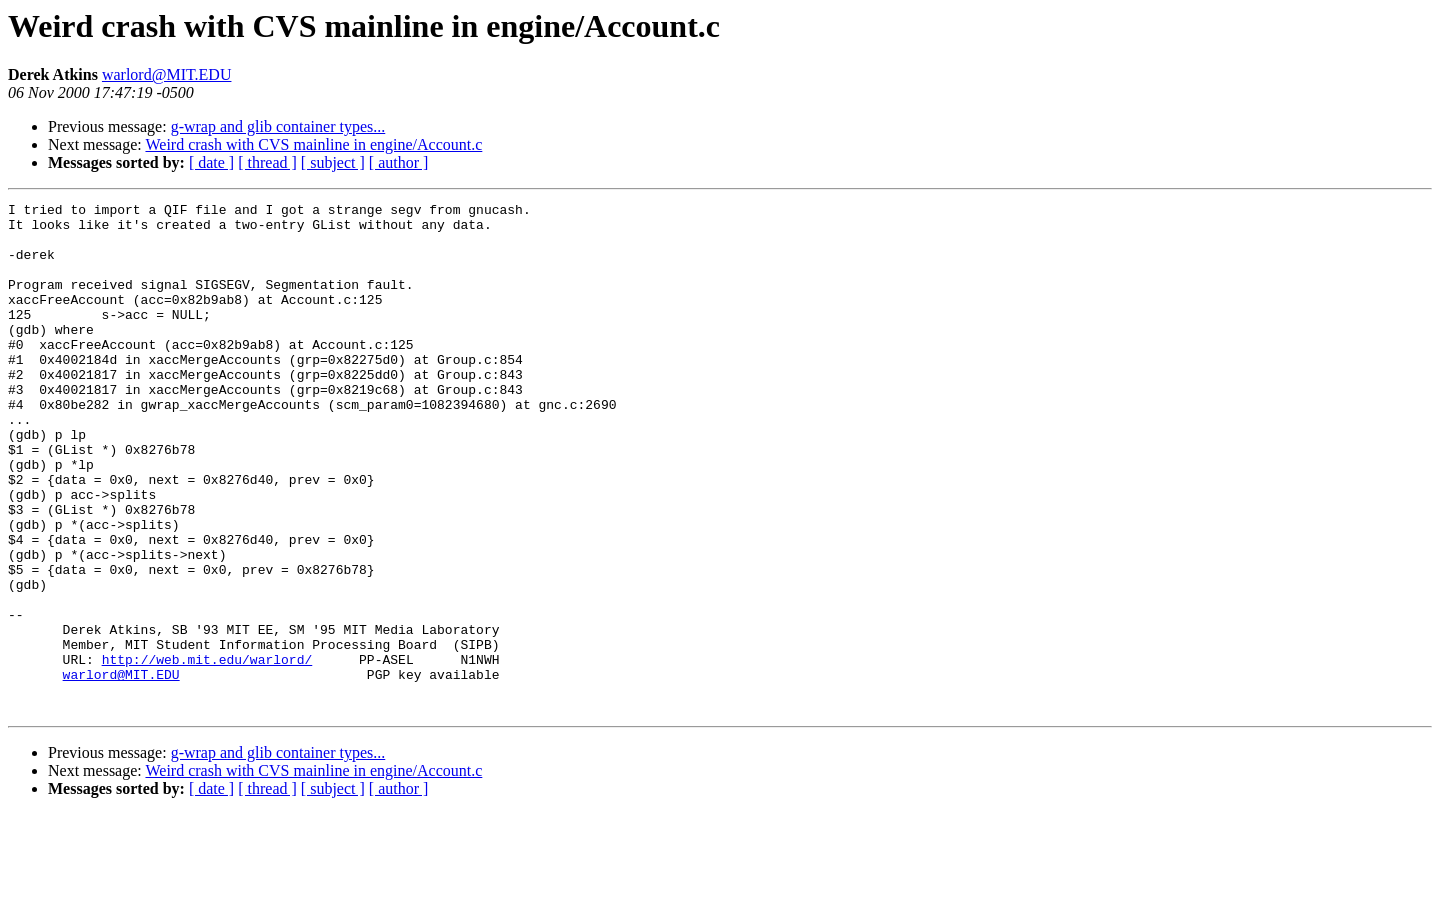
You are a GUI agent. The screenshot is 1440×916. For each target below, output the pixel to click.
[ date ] (211, 162)
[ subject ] (333, 162)
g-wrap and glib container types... (278, 126)
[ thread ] (267, 162)
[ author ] (399, 162)
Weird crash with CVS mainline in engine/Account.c (313, 144)
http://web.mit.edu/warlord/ (207, 752)
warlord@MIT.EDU (167, 74)
